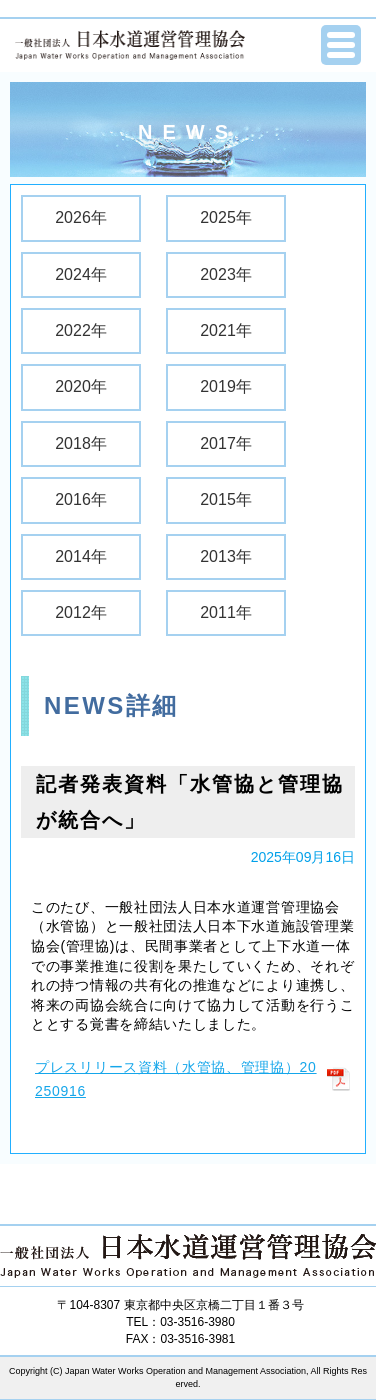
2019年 (226, 386)
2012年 (81, 612)
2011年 (226, 612)
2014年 (81, 556)
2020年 (81, 386)
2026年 (81, 217)
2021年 (226, 330)
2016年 (81, 499)
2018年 (81, 443)
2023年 (226, 274)
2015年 (226, 499)
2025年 (226, 217)
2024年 (81, 274)
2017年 (226, 443)
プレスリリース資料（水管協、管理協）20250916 (176, 1079)
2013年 (226, 556)
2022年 (81, 330)
